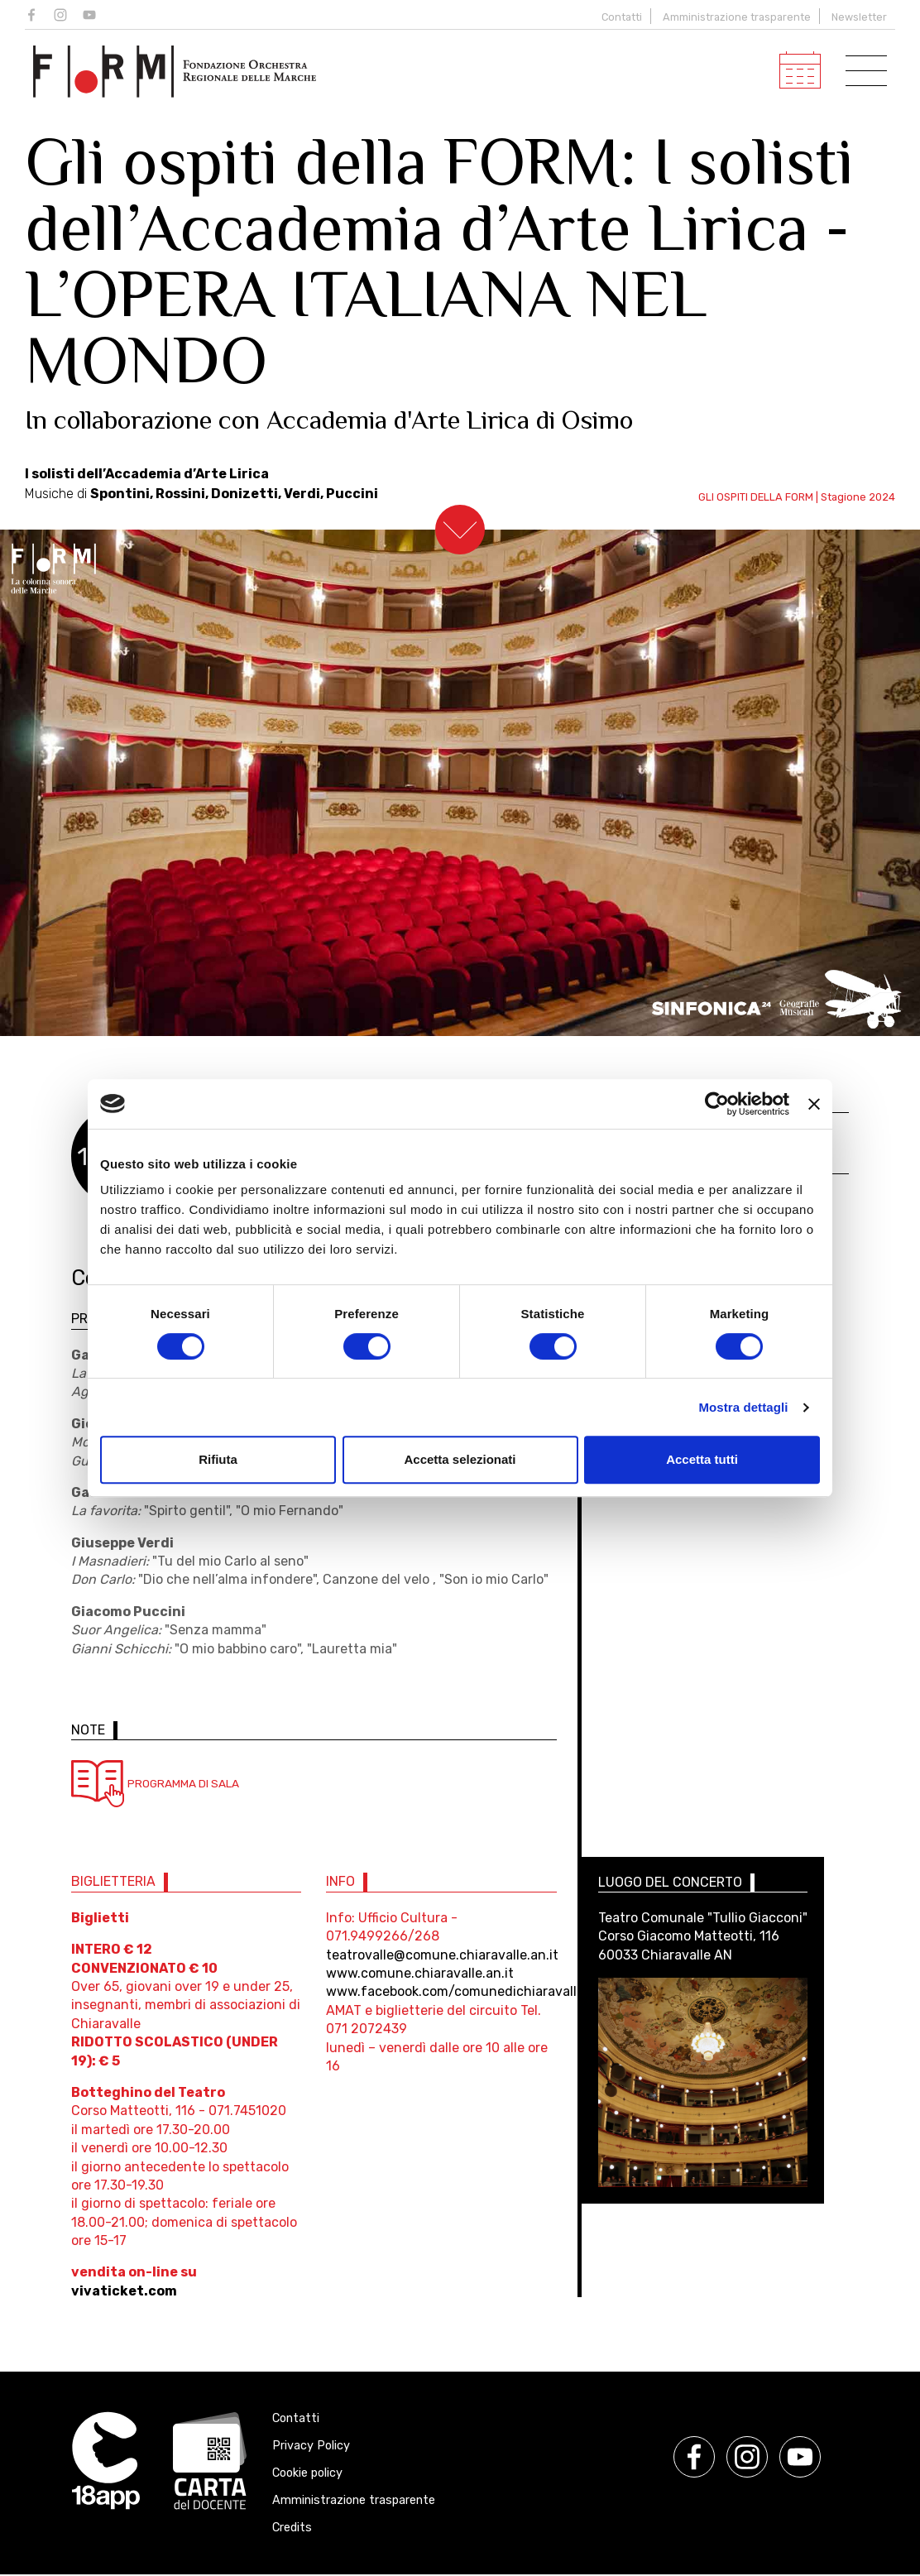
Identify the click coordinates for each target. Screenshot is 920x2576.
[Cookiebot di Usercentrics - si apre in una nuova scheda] (716, 1103)
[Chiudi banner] (814, 1104)
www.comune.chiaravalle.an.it (420, 1975)
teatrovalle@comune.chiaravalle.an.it (442, 1956)
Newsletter (859, 17)
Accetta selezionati (459, 1459)
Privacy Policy (311, 2447)
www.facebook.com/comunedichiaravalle (455, 1993)
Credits (292, 2529)
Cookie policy (307, 2475)
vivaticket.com (124, 2292)
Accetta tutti (702, 1459)
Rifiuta (218, 1459)
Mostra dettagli (743, 1407)
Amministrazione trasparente (737, 17)
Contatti (621, 17)
